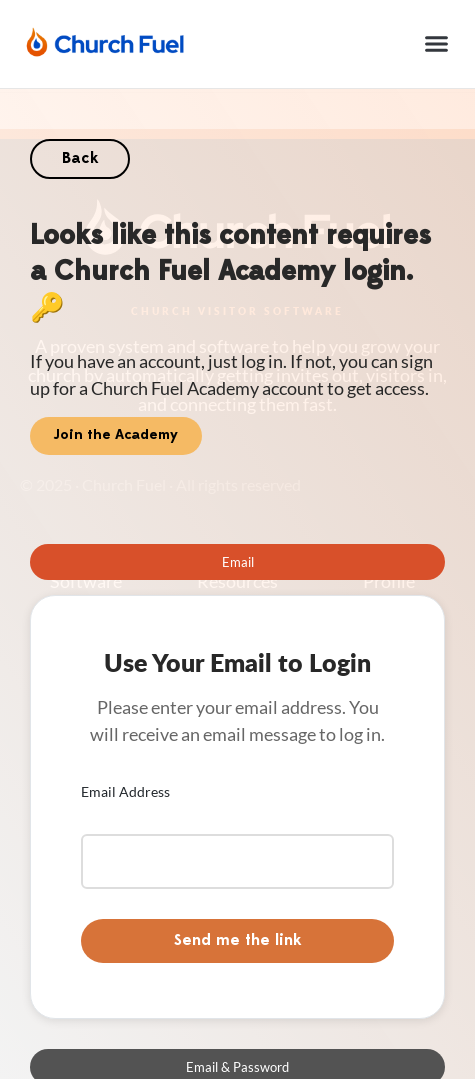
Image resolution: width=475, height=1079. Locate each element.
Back (80, 159)
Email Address (125, 791)
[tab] (237, 562)
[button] (437, 44)
